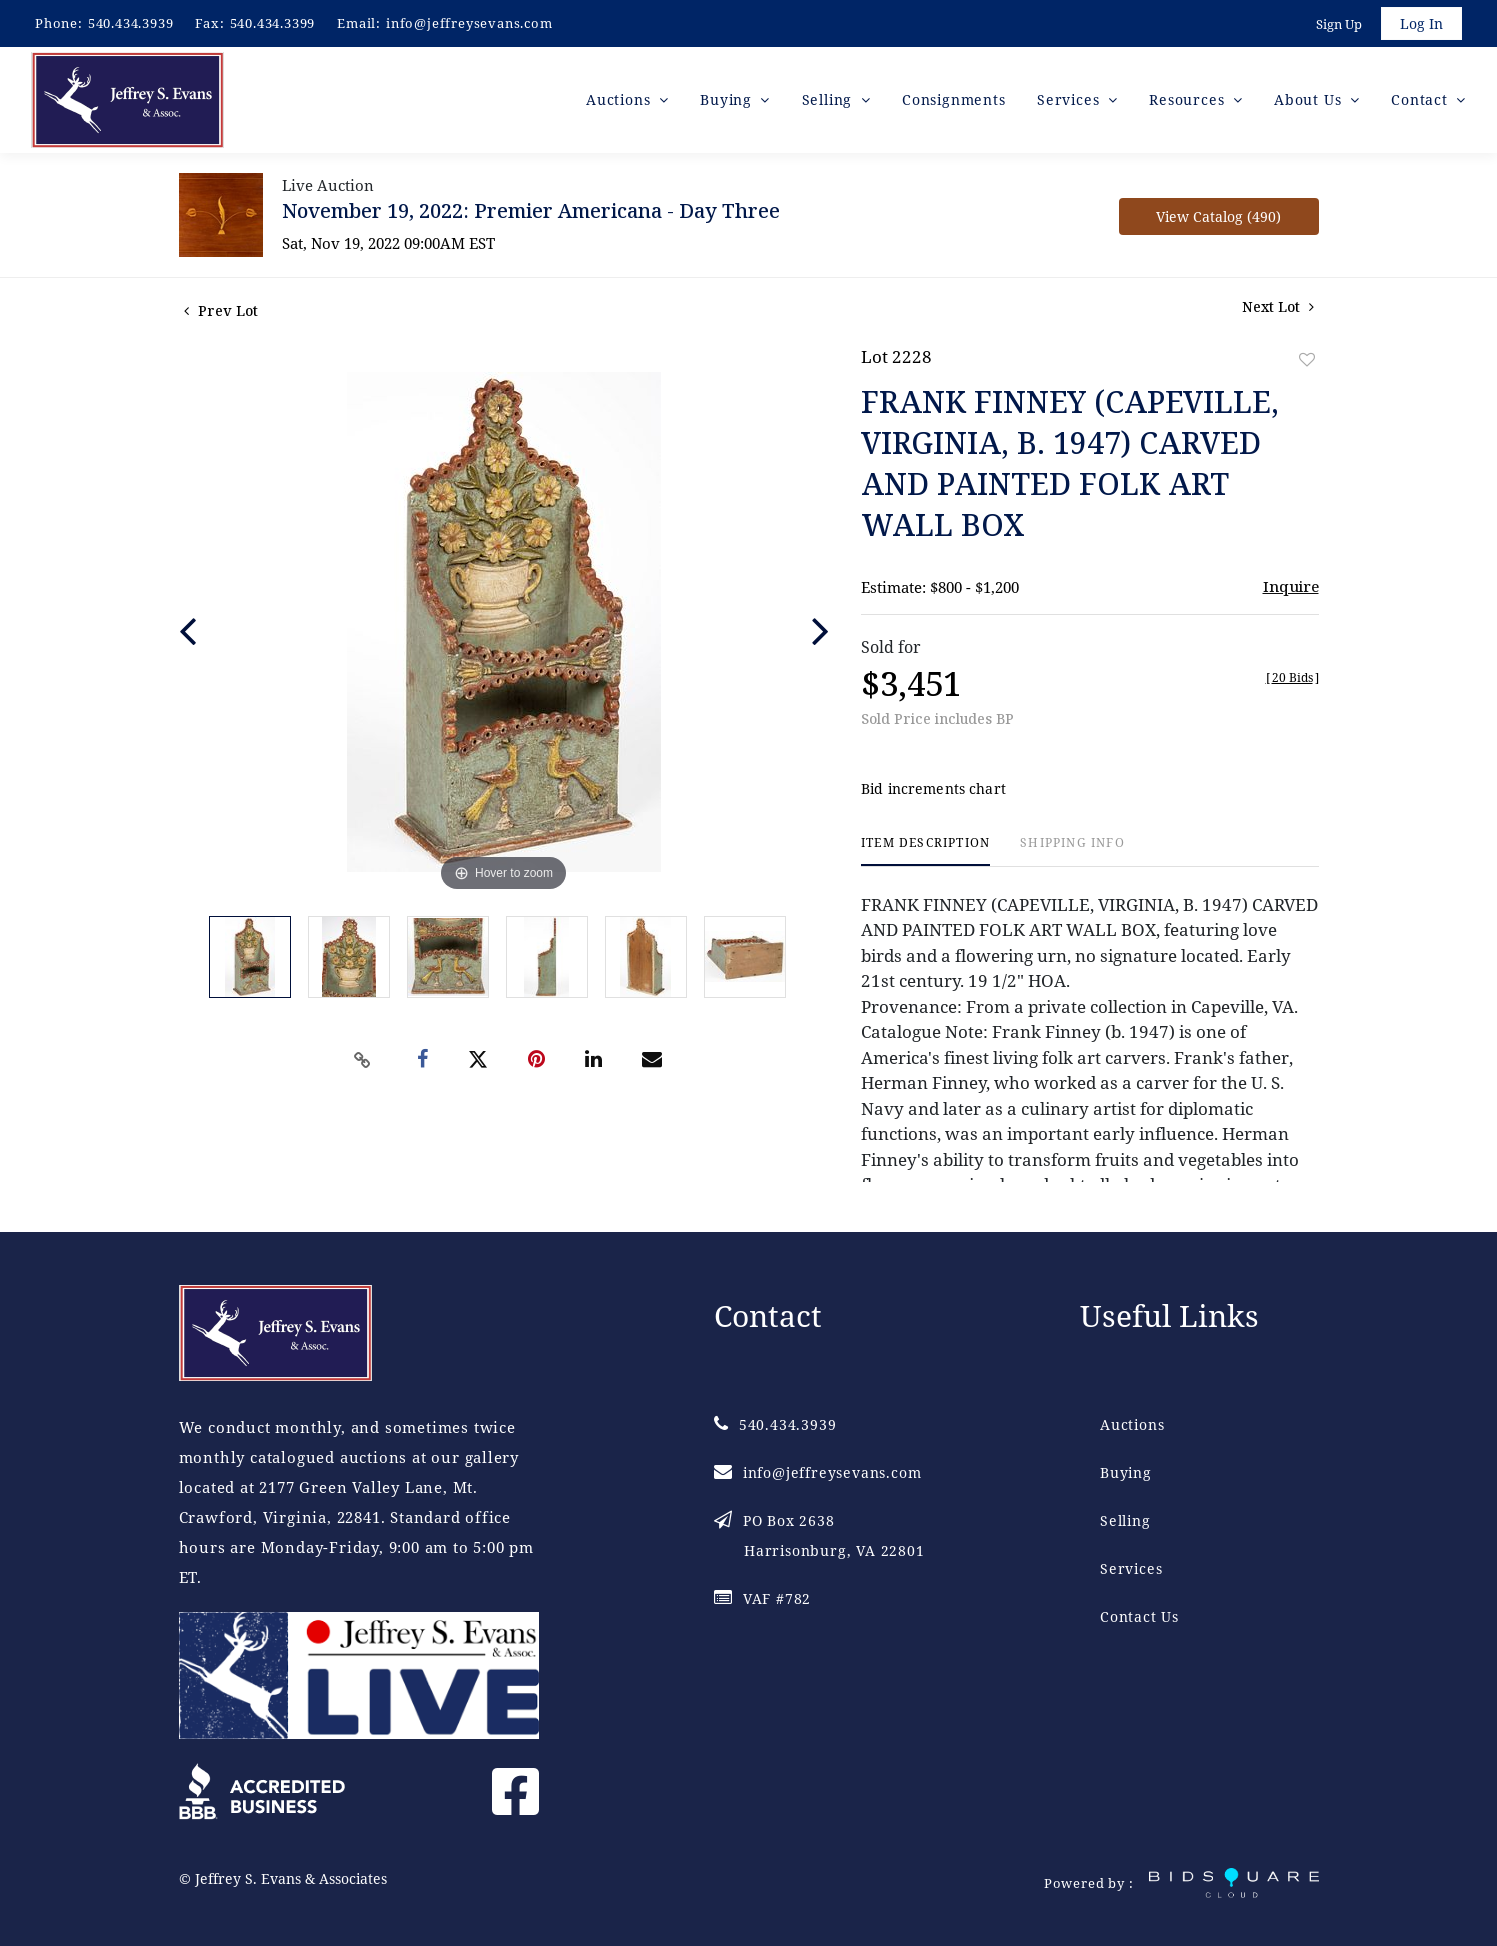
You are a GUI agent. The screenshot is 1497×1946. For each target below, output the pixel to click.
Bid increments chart (933, 789)
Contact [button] (1421, 99)
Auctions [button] (620, 99)
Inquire (1291, 586)
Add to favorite (1307, 359)
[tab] (925, 851)
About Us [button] (1310, 99)
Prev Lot (221, 310)
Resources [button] (1189, 99)
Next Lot (1278, 306)
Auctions (1132, 1424)
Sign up (1339, 24)
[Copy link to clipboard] (362, 1060)
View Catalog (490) (1218, 216)
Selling (1125, 1520)
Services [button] (1070, 99)
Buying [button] (728, 99)
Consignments (954, 99)
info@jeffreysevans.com (469, 23)
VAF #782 (762, 1598)
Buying (1126, 1472)
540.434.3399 (273, 23)
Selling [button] (829, 99)
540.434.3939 (131, 23)
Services (1131, 1568)
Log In (1421, 23)
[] (1292, 677)
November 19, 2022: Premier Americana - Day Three (531, 210)
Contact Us (1139, 1616)
